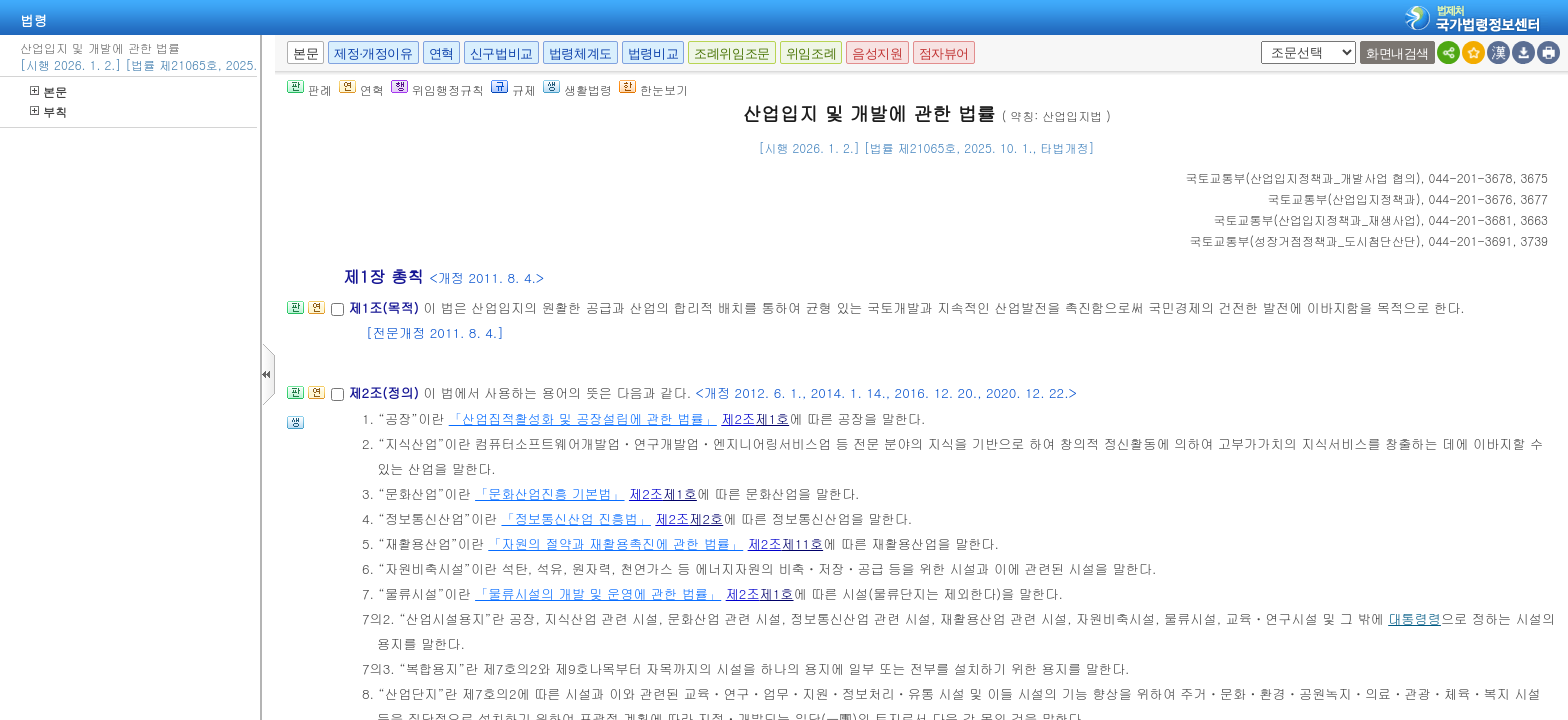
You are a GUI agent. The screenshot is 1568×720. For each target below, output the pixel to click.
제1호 (772, 418)
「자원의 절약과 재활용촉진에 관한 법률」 (615, 543)
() (1303, 177)
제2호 (706, 518)
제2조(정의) (385, 392)
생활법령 (577, 89)
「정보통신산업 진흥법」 (575, 518)
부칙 (48, 111)
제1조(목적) (385, 307)
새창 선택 (1257, 41)
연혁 (441, 53)
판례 (309, 89)
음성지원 (877, 53)
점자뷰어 (944, 53)
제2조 (738, 418)
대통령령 (1414, 618)
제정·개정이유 (373, 53)
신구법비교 (501, 53)
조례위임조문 (732, 53)
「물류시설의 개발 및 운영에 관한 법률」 (598, 593)
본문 (48, 91)
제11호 (803, 543)
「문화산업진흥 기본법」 (549, 493)
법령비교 (653, 53)
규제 (513, 89)
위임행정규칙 (437, 89)
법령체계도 (580, 53)
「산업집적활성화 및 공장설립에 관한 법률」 (583, 418)
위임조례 (811, 53)
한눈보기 (653, 89)
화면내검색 (1397, 53)
